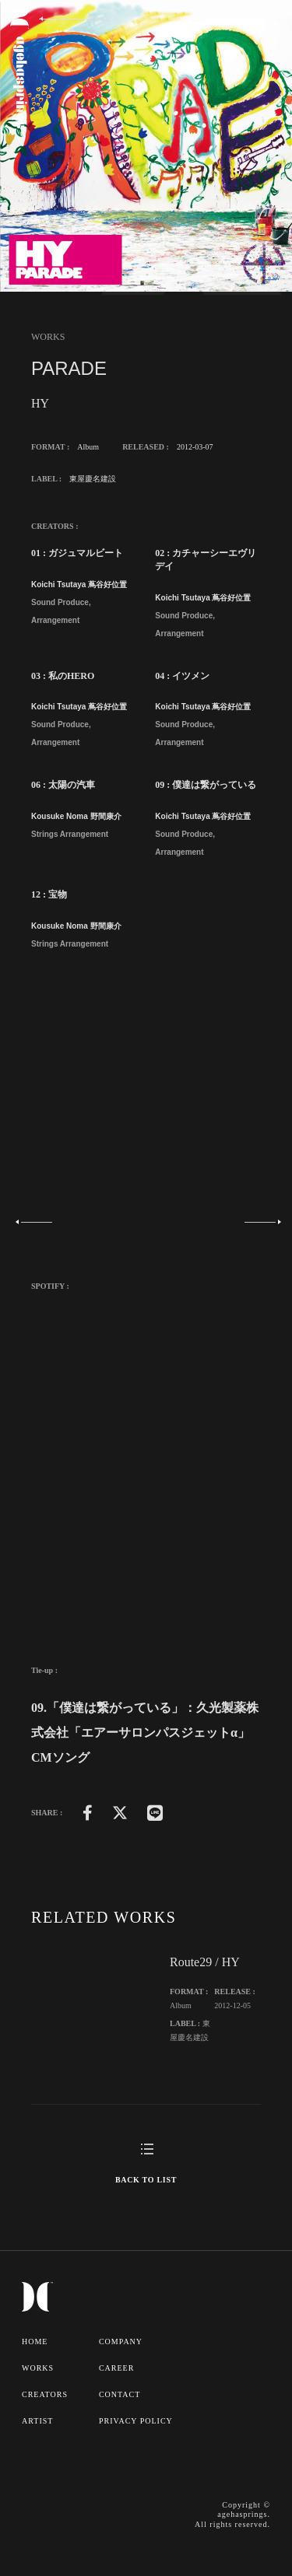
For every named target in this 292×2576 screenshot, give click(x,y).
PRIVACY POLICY (136, 2421)
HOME (34, 2341)
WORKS (38, 2368)
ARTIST (37, 2421)
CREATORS (45, 2394)
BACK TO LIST (146, 2179)
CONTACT (119, 2394)
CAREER (116, 2368)
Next (257, 1222)
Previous (34, 1222)
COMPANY (120, 2341)
